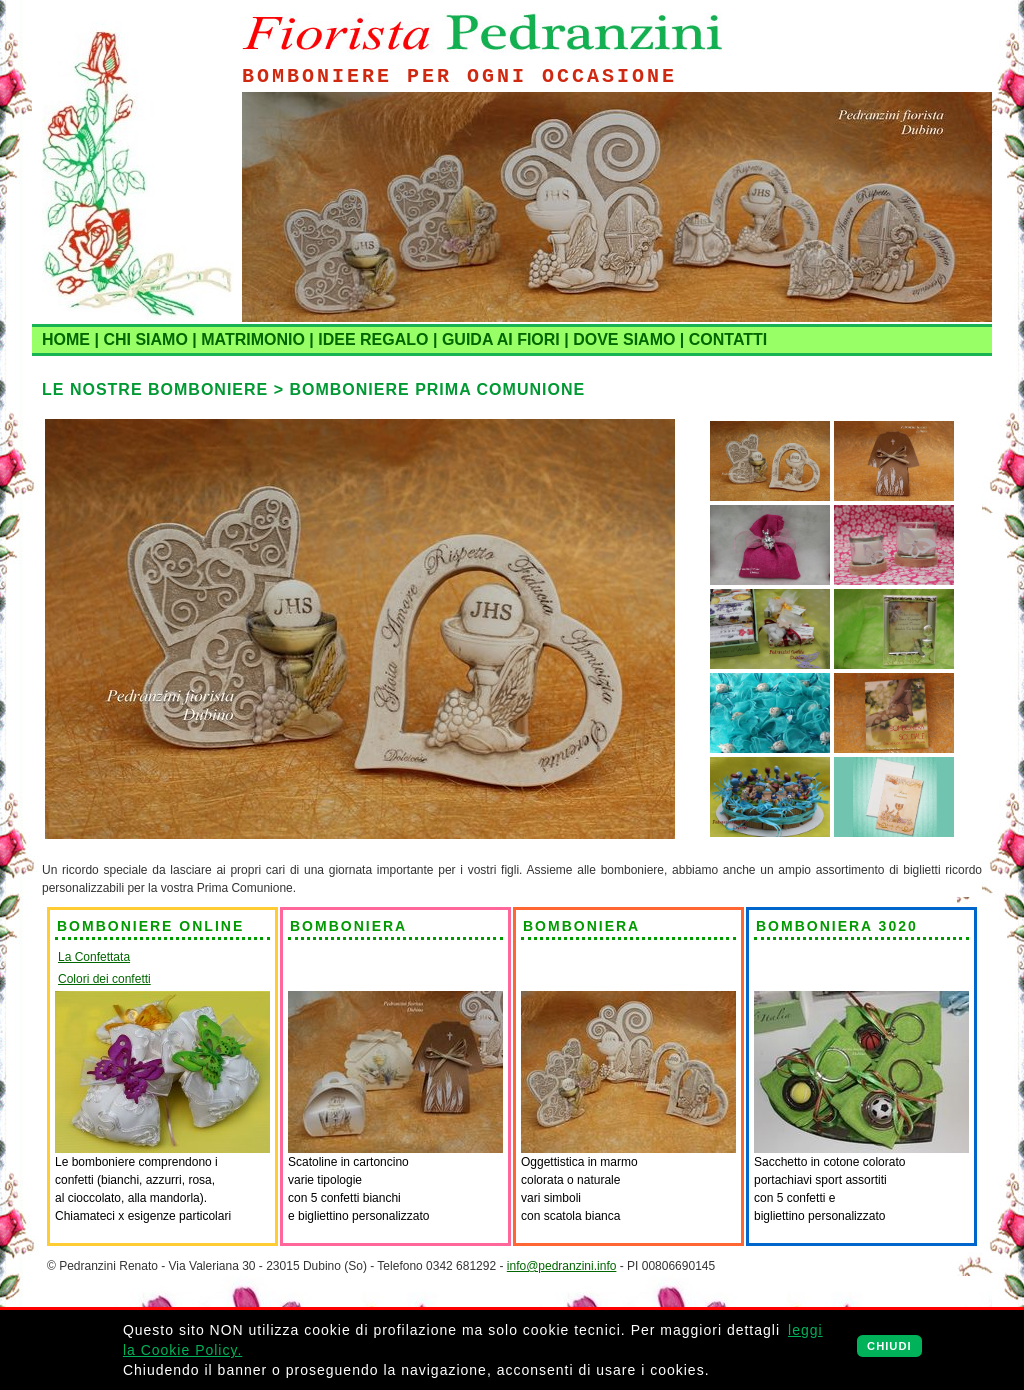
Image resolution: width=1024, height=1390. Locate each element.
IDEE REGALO (373, 339)
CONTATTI (728, 339)
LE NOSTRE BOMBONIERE (155, 389)
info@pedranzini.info (562, 1266)
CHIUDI (889, 1346)
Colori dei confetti (104, 979)
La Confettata (94, 957)
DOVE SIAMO (624, 339)
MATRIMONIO (253, 339)
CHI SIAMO (145, 339)
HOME (66, 339)
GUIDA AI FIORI (501, 339)
